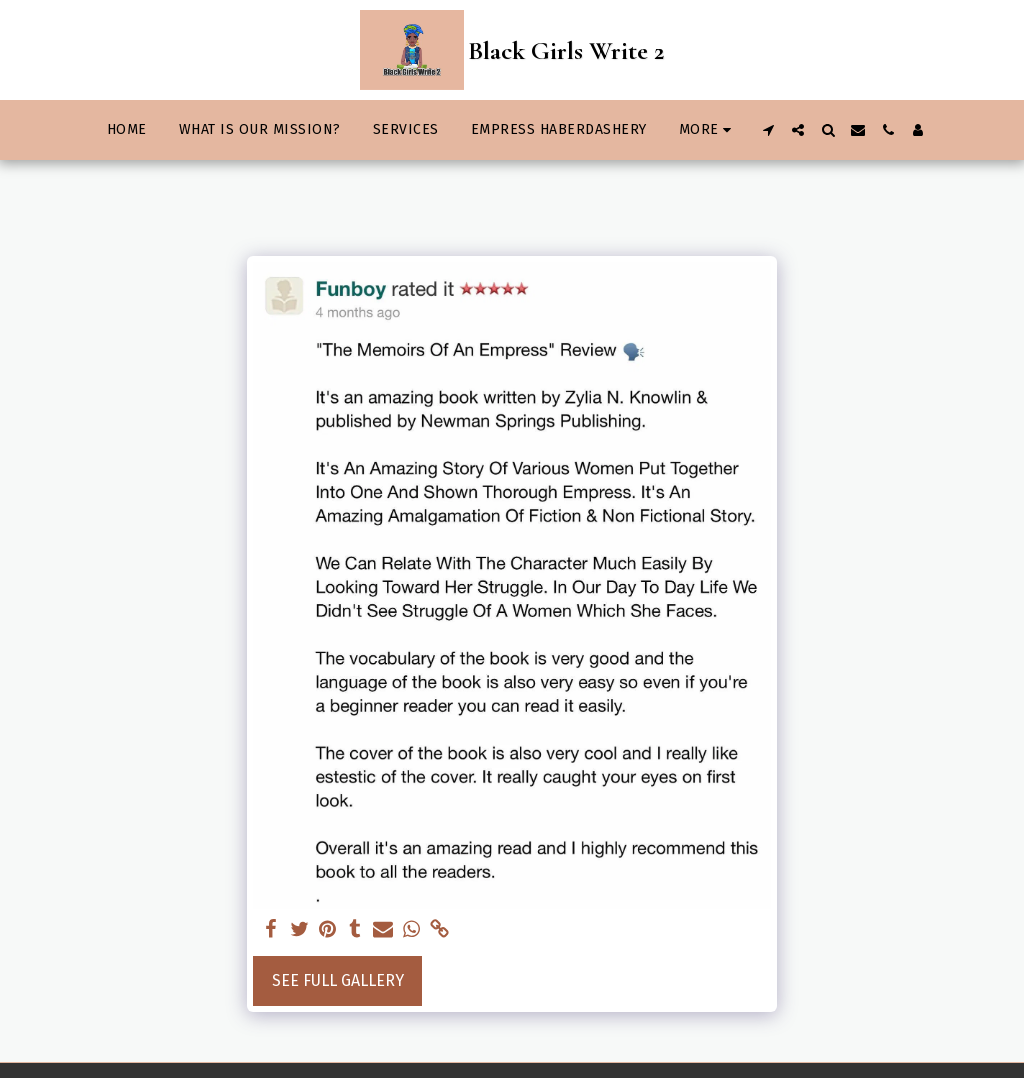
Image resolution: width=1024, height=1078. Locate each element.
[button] (768, 130)
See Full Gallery (338, 980)
